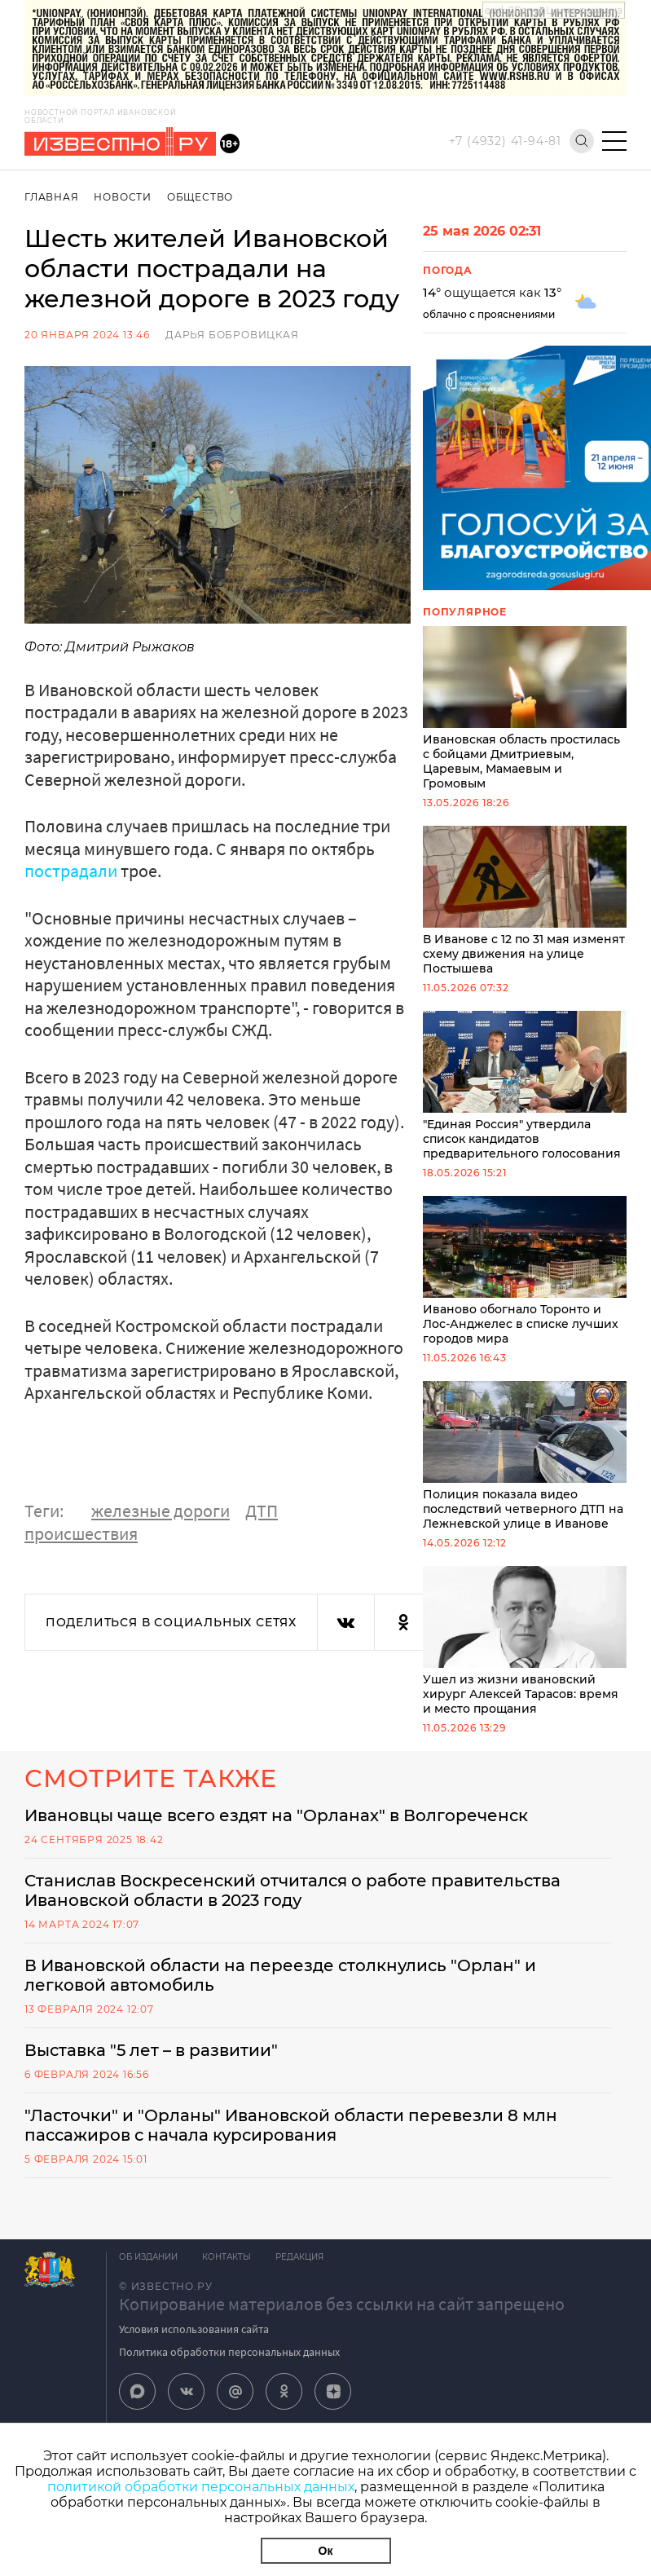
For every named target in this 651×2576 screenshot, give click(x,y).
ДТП (261, 1510)
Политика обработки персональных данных (229, 2351)
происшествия (81, 1533)
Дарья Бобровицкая (232, 335)
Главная (51, 197)
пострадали (72, 870)
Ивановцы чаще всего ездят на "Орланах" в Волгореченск (276, 1815)
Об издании (148, 2257)
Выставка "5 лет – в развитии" (151, 2050)
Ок (326, 2550)
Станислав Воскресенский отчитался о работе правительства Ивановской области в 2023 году (292, 1890)
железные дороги (160, 1510)
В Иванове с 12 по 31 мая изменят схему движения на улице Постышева (525, 901)
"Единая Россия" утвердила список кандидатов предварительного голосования (525, 1086)
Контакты (226, 2257)
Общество (200, 197)
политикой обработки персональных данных (200, 2486)
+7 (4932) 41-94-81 (505, 141)
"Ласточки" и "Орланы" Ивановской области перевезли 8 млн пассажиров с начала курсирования (290, 2125)
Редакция (299, 2257)
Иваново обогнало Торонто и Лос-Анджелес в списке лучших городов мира (525, 1271)
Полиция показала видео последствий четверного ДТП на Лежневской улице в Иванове (525, 1456)
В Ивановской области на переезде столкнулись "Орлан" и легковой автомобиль (280, 1975)
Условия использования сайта (194, 2329)
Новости (123, 197)
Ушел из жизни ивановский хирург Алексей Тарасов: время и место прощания (525, 1641)
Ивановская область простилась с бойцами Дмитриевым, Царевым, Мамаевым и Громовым (525, 708)
